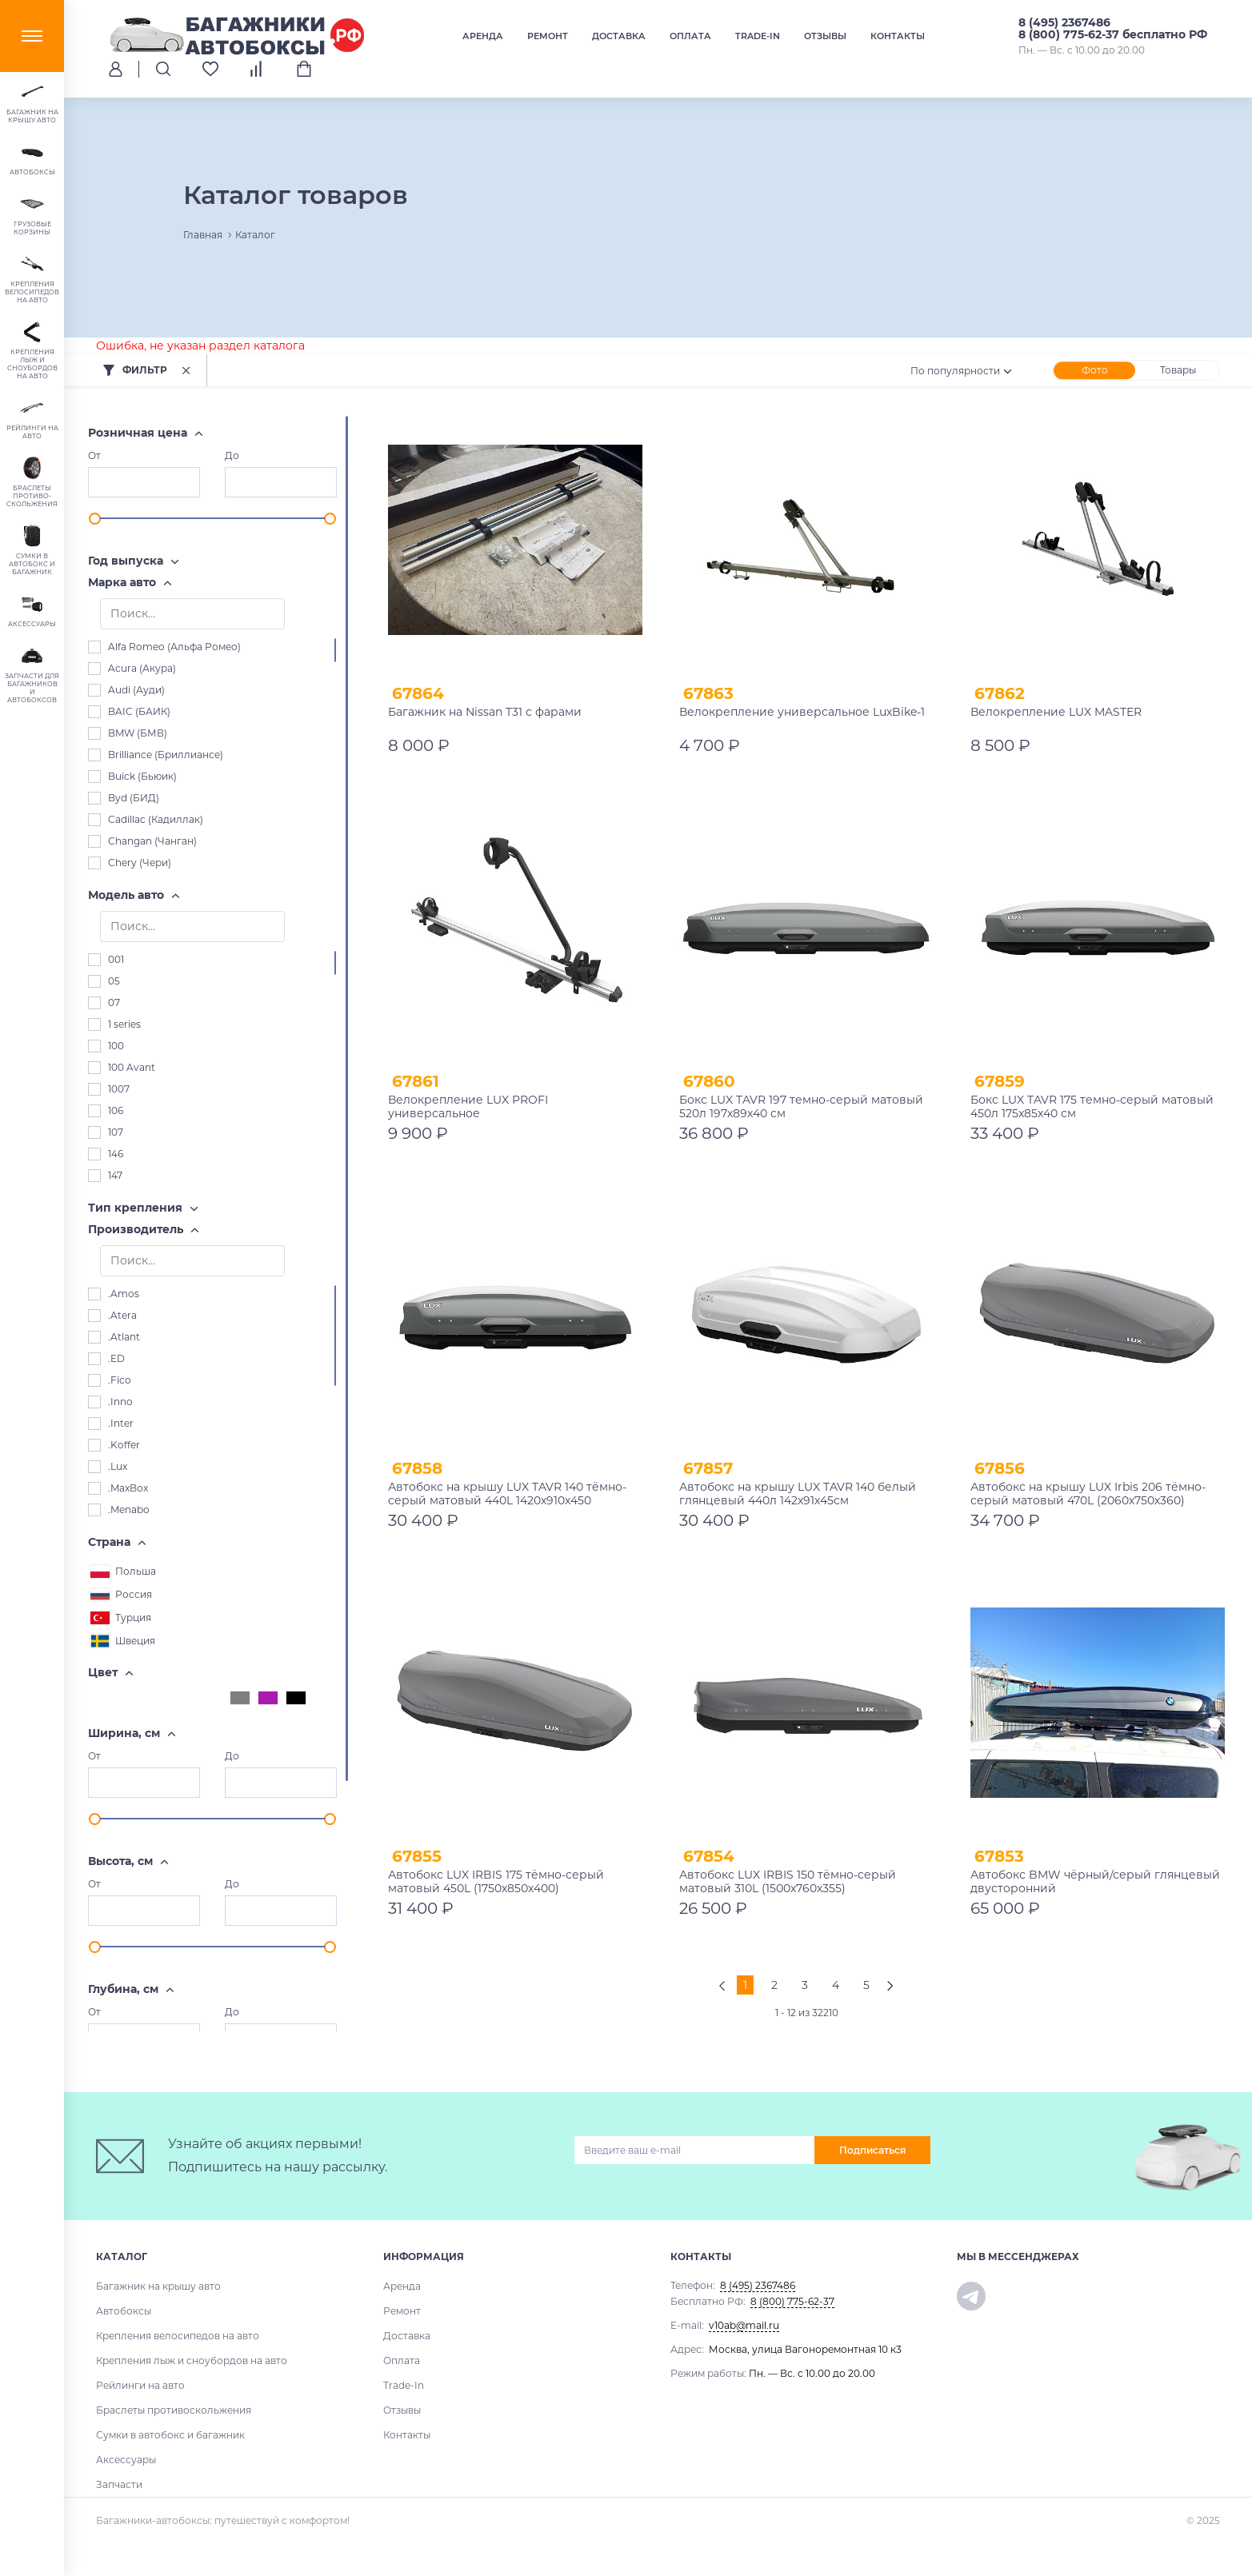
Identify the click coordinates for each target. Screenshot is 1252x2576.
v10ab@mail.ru (744, 2325)
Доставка (619, 36)
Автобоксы (123, 2311)
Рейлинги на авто (140, 2385)
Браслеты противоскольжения (173, 2410)
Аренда (482, 36)
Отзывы (825, 36)
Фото (1095, 370)
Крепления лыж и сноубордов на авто (191, 2360)
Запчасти (119, 2484)
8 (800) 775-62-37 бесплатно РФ (1112, 34)
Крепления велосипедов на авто (177, 2336)
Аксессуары (126, 2460)
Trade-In (757, 36)
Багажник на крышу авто (158, 2286)
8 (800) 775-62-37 (792, 2301)
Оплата (690, 36)
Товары (1178, 370)
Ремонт (547, 36)
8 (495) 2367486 (1064, 22)
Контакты (897, 36)
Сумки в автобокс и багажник (170, 2435)
